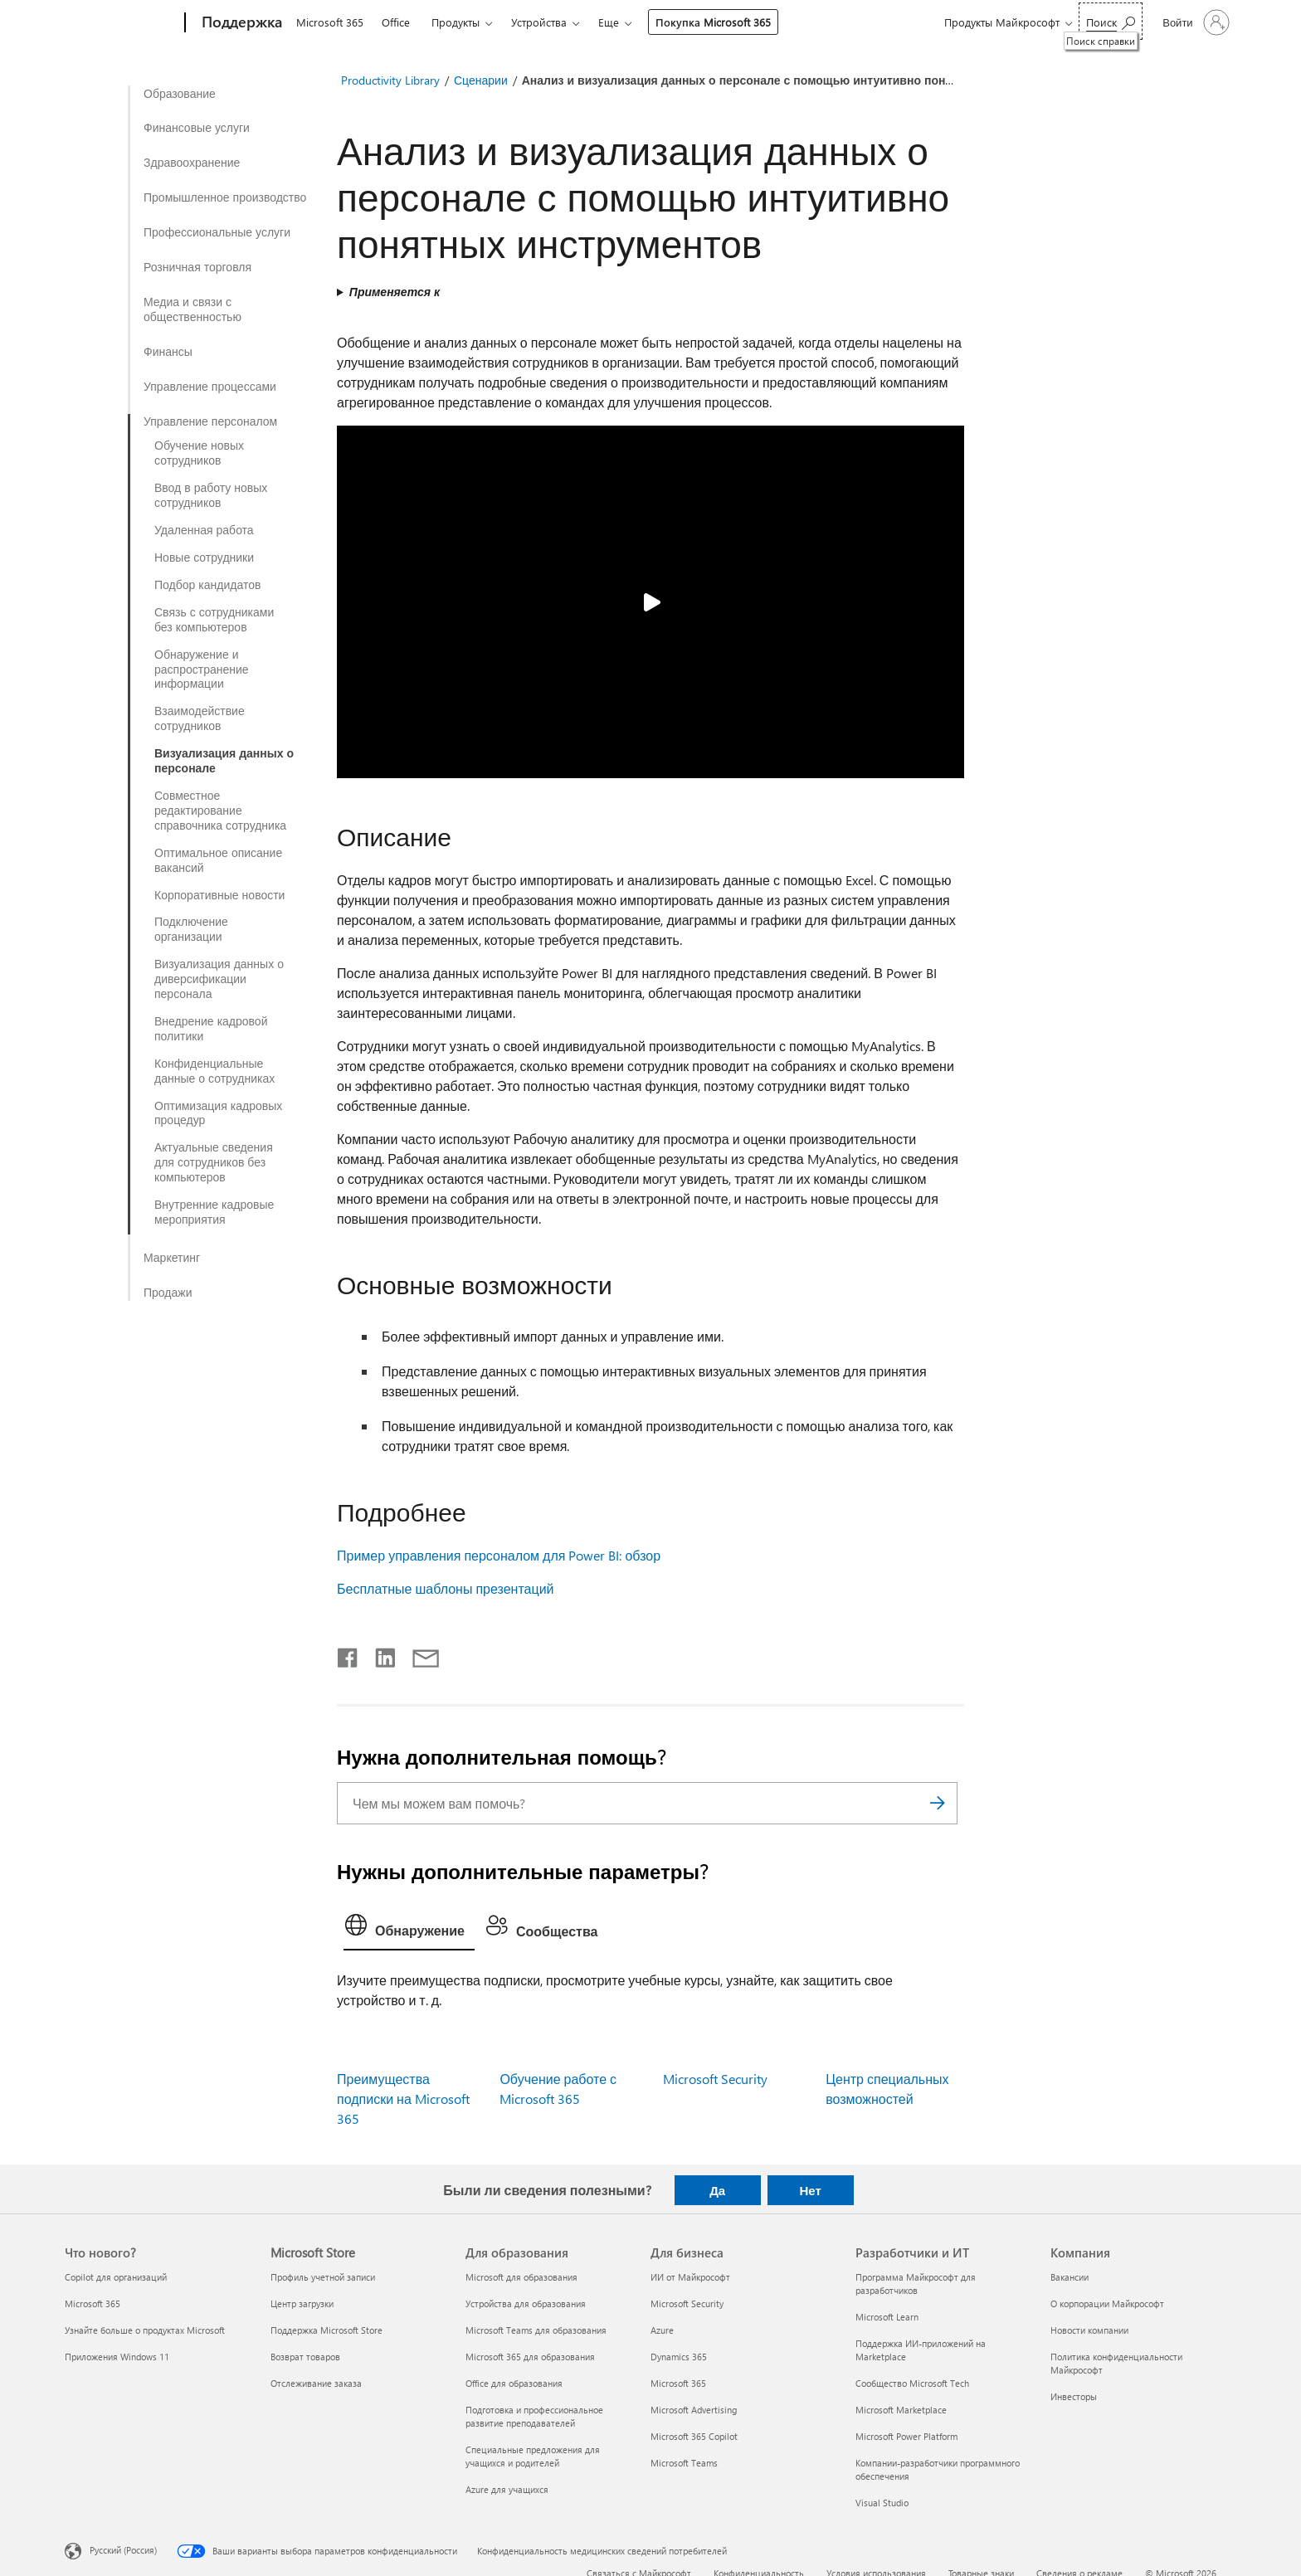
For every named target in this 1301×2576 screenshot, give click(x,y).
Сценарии (481, 80)
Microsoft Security (715, 2078)
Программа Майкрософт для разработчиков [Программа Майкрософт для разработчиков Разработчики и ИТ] (915, 2283)
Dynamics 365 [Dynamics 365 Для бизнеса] (678, 2356)
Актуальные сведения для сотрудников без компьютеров (213, 1162)
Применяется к (394, 291)
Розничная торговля (197, 267)
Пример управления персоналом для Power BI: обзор (498, 1555)
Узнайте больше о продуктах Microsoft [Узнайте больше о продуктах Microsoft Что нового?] (145, 2330)
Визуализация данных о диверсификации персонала (219, 979)
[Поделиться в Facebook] (348, 1654)
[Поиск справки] (1111, 21)
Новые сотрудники (204, 557)
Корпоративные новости (219, 895)
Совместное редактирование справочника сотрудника (220, 810)
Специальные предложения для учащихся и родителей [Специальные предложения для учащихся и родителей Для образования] (532, 2456)
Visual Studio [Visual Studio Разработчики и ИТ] (882, 2502)
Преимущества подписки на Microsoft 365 (403, 2098)
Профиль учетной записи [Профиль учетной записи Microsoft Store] (322, 2277)
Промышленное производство (225, 197)
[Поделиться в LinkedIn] (378, 1654)
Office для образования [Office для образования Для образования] (514, 2383)
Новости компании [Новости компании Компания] (1089, 2330)
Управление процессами (210, 386)
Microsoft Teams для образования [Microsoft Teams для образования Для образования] (536, 2330)
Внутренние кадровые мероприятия (214, 1212)
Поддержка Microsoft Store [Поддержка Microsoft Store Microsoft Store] (326, 2330)
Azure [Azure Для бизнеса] (662, 2330)
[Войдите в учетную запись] (1193, 22)
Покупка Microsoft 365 (713, 22)
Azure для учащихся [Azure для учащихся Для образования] (506, 2489)
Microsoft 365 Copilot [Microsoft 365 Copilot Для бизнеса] (694, 2436)
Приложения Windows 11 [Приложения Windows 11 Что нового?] (117, 2356)
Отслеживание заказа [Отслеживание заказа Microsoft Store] (316, 2383)
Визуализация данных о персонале (224, 761)
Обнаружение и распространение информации (201, 669)
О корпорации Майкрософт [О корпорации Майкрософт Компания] (1107, 2303)
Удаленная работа (204, 530)
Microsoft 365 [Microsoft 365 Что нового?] (92, 2303)
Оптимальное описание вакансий (218, 860)
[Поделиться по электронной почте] (418, 1654)
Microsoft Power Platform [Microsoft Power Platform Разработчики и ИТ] (906, 2436)
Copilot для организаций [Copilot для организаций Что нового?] (116, 2277)
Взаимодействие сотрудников (199, 718)
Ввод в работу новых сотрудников (210, 495)
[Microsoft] (121, 23)
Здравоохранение (192, 162)
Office (396, 22)
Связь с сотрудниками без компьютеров (214, 620)
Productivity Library (390, 80)
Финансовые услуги (197, 127)
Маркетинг (172, 1257)
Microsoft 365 (329, 22)
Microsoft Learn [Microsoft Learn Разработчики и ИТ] (886, 2317)
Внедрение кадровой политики (210, 1029)
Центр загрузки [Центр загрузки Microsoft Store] (302, 2303)
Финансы (168, 351)
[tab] (409, 1928)
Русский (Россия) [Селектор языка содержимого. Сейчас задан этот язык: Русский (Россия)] (123, 2550)
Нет (810, 2190)
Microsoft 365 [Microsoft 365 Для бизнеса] (678, 2383)
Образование (180, 93)
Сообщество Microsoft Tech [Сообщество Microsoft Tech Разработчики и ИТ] (912, 2383)
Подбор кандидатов (207, 584)
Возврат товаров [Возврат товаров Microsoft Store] (305, 2356)
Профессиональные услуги (217, 232)
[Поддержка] (240, 23)
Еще (608, 22)
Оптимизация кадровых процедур (218, 1113)
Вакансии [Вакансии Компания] (1069, 2277)
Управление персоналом (210, 421)
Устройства (539, 22)
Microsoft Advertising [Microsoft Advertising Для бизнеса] (693, 2409)
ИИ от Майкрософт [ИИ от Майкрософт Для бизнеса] (690, 2277)
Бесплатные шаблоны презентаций (445, 1588)
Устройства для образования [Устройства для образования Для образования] (525, 2303)
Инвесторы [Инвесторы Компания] (1073, 2396)
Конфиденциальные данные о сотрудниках (214, 1071)
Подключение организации (191, 929)
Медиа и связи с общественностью (192, 309)
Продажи (168, 1292)
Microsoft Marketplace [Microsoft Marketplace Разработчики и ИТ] (901, 2409)
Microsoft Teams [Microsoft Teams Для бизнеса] (684, 2463)
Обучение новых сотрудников (199, 453)
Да (717, 2190)
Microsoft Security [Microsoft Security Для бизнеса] (687, 2303)
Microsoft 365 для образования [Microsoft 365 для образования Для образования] (530, 2356)
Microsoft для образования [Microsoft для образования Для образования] (521, 2277)
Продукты (455, 22)
